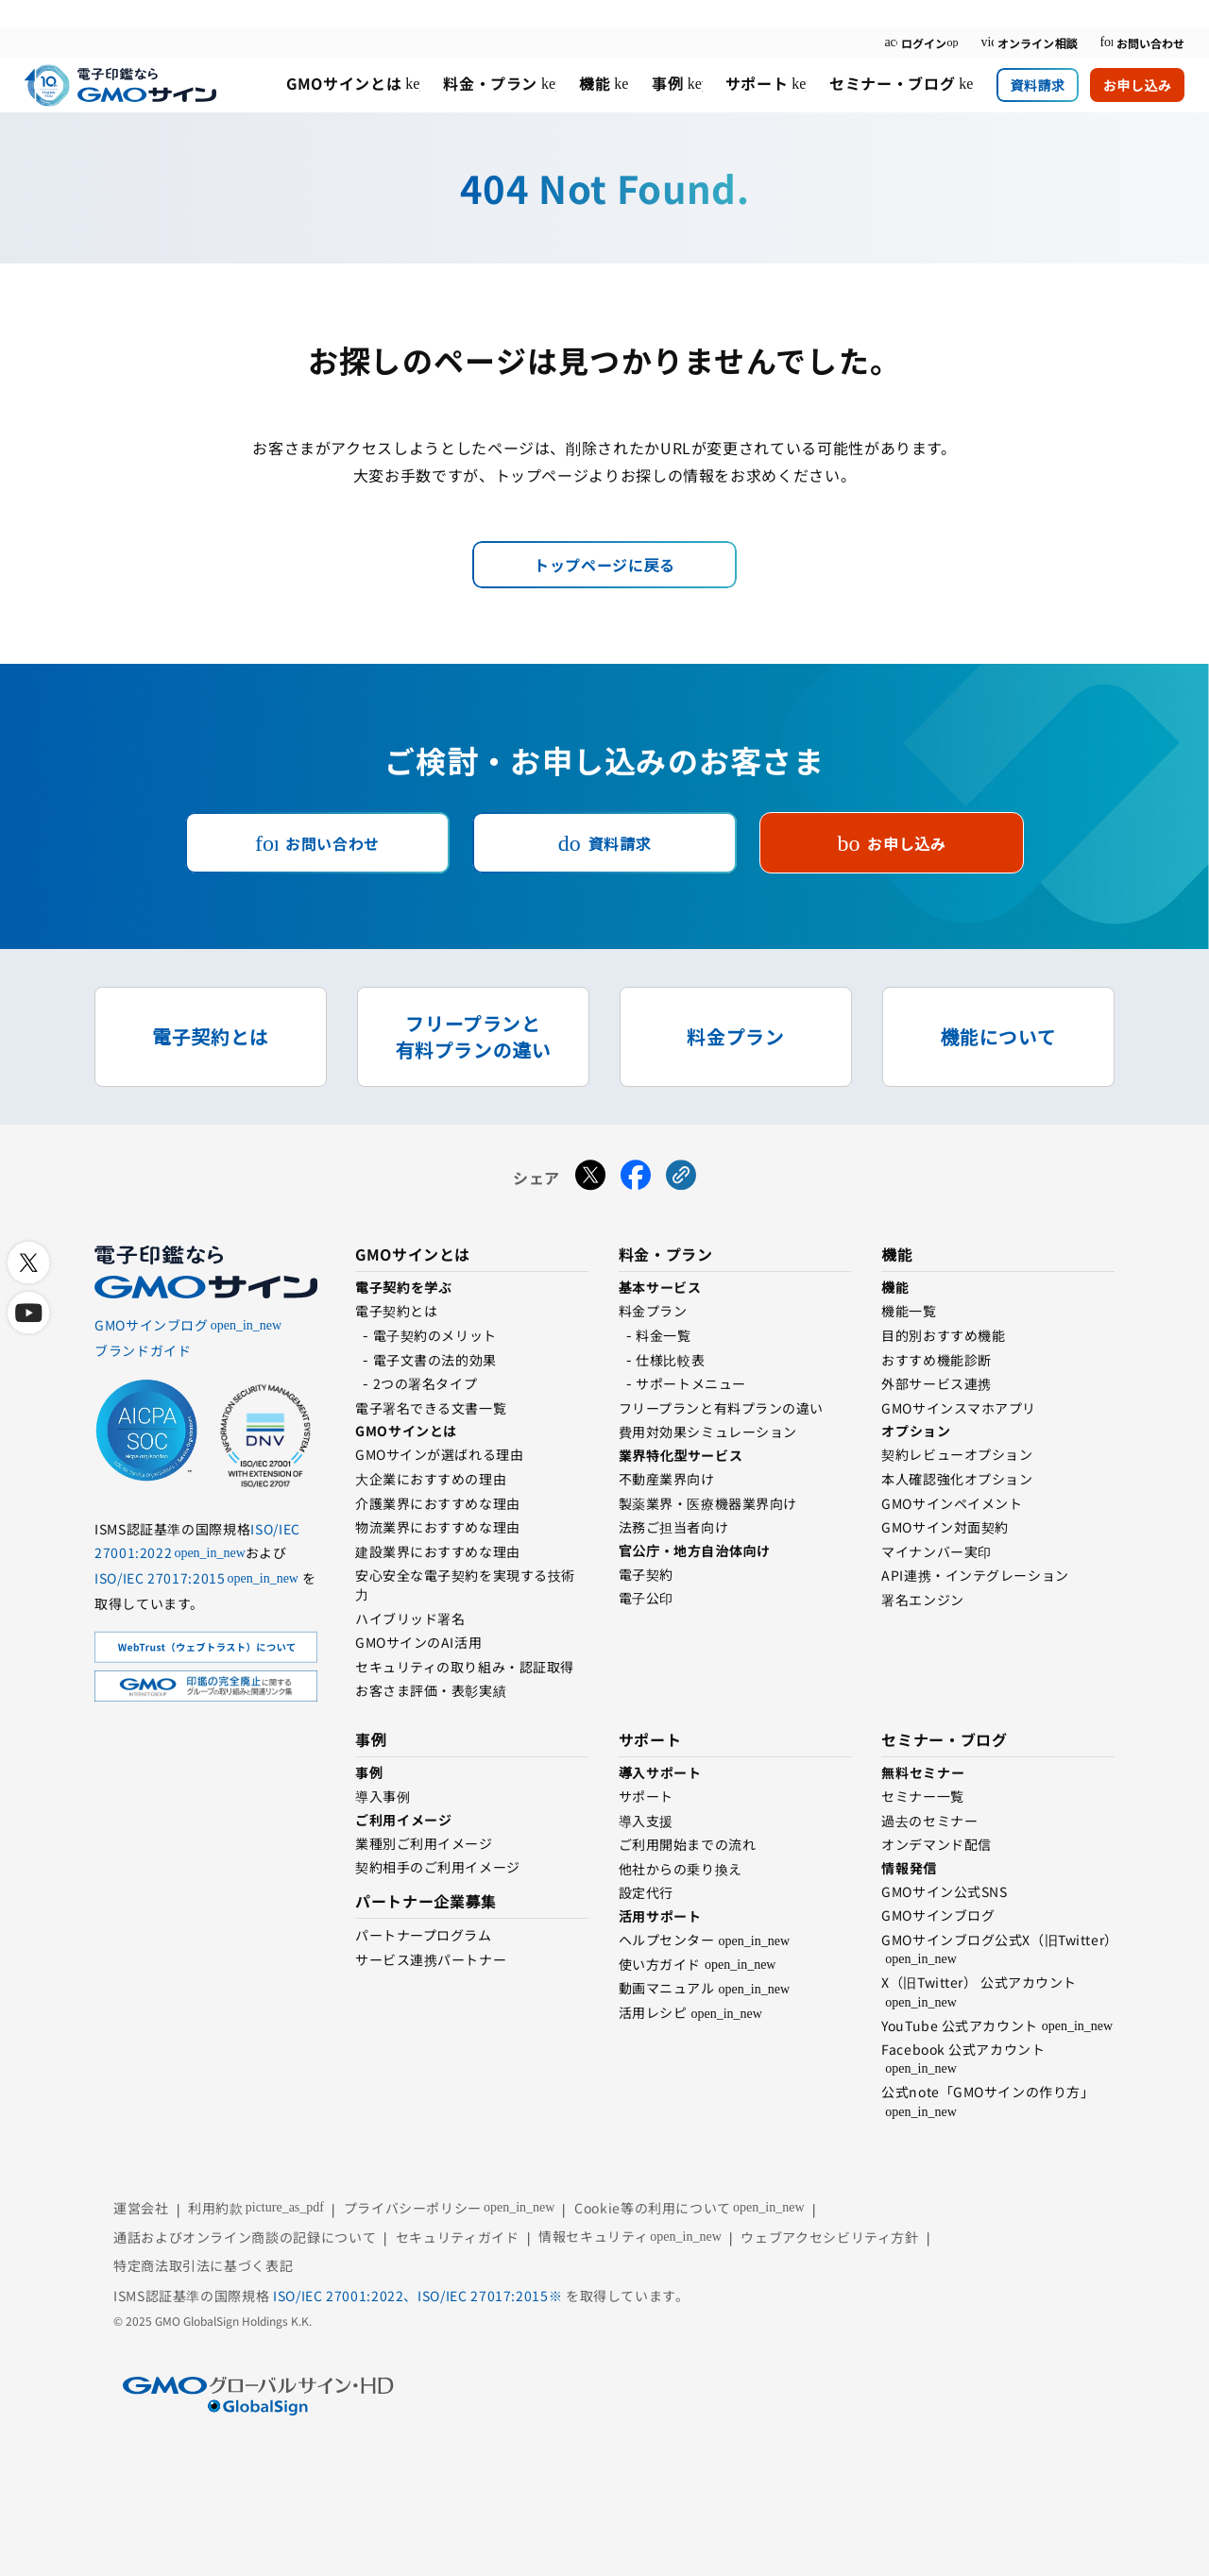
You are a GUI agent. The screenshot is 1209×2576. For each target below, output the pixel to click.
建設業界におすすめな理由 (437, 1551)
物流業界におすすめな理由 (437, 1526)
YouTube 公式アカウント (959, 2025)
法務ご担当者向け (673, 1526)
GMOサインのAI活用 (418, 1642)
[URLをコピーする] (681, 1177)
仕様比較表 (670, 1359)
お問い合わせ (1141, 43)
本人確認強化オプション (956, 1478)
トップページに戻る (604, 564)
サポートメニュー (690, 1383)
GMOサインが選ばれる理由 (439, 1454)
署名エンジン (922, 1599)
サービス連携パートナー (430, 1959)
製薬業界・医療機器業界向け (708, 1503)
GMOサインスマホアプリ (958, 1407)
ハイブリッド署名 (410, 1618)
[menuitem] (353, 85)
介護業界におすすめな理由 (437, 1503)
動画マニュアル (667, 1987)
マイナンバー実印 (936, 1551)
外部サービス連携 (936, 1383)
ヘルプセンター (667, 1939)
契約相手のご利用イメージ (437, 1866)
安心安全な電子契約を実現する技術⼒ (465, 1584)
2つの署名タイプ (425, 1383)
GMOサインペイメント (951, 1503)
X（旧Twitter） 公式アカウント (979, 1982)
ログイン (921, 43)
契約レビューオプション (956, 1454)
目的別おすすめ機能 (943, 1335)
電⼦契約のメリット (435, 1335)
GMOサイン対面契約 (945, 1526)
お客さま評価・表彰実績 (430, 1690)
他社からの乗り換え (680, 1868)
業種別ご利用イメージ (424, 1843)
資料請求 (1037, 85)
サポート (646, 1796)
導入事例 (382, 1796)
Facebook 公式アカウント (963, 2049)
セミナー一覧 (922, 1796)
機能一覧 (908, 1310)
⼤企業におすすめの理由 (430, 1478)
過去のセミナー (929, 1820)
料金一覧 (663, 1335)
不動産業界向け (667, 1478)
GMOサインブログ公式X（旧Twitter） (999, 1939)
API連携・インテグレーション (974, 1575)
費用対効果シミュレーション (708, 1431)
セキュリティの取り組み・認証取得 (464, 1666)
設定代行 (646, 1892)
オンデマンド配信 (936, 1844)
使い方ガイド (660, 1964)
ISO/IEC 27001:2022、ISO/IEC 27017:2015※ (419, 2295)
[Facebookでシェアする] (636, 1177)
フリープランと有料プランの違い (721, 1407)
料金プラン (653, 1310)
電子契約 (646, 1574)
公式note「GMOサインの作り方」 (987, 2091)
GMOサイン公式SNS (944, 1891)
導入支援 (646, 1820)
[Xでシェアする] (590, 1177)
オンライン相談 (1028, 43)
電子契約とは (396, 1310)
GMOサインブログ (938, 1915)
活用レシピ (653, 2012)
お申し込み (1137, 85)
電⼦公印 (646, 1597)
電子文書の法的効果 (435, 1359)
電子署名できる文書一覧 (430, 1407)
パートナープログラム (423, 1934)
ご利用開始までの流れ (688, 1844)
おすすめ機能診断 (936, 1359)
